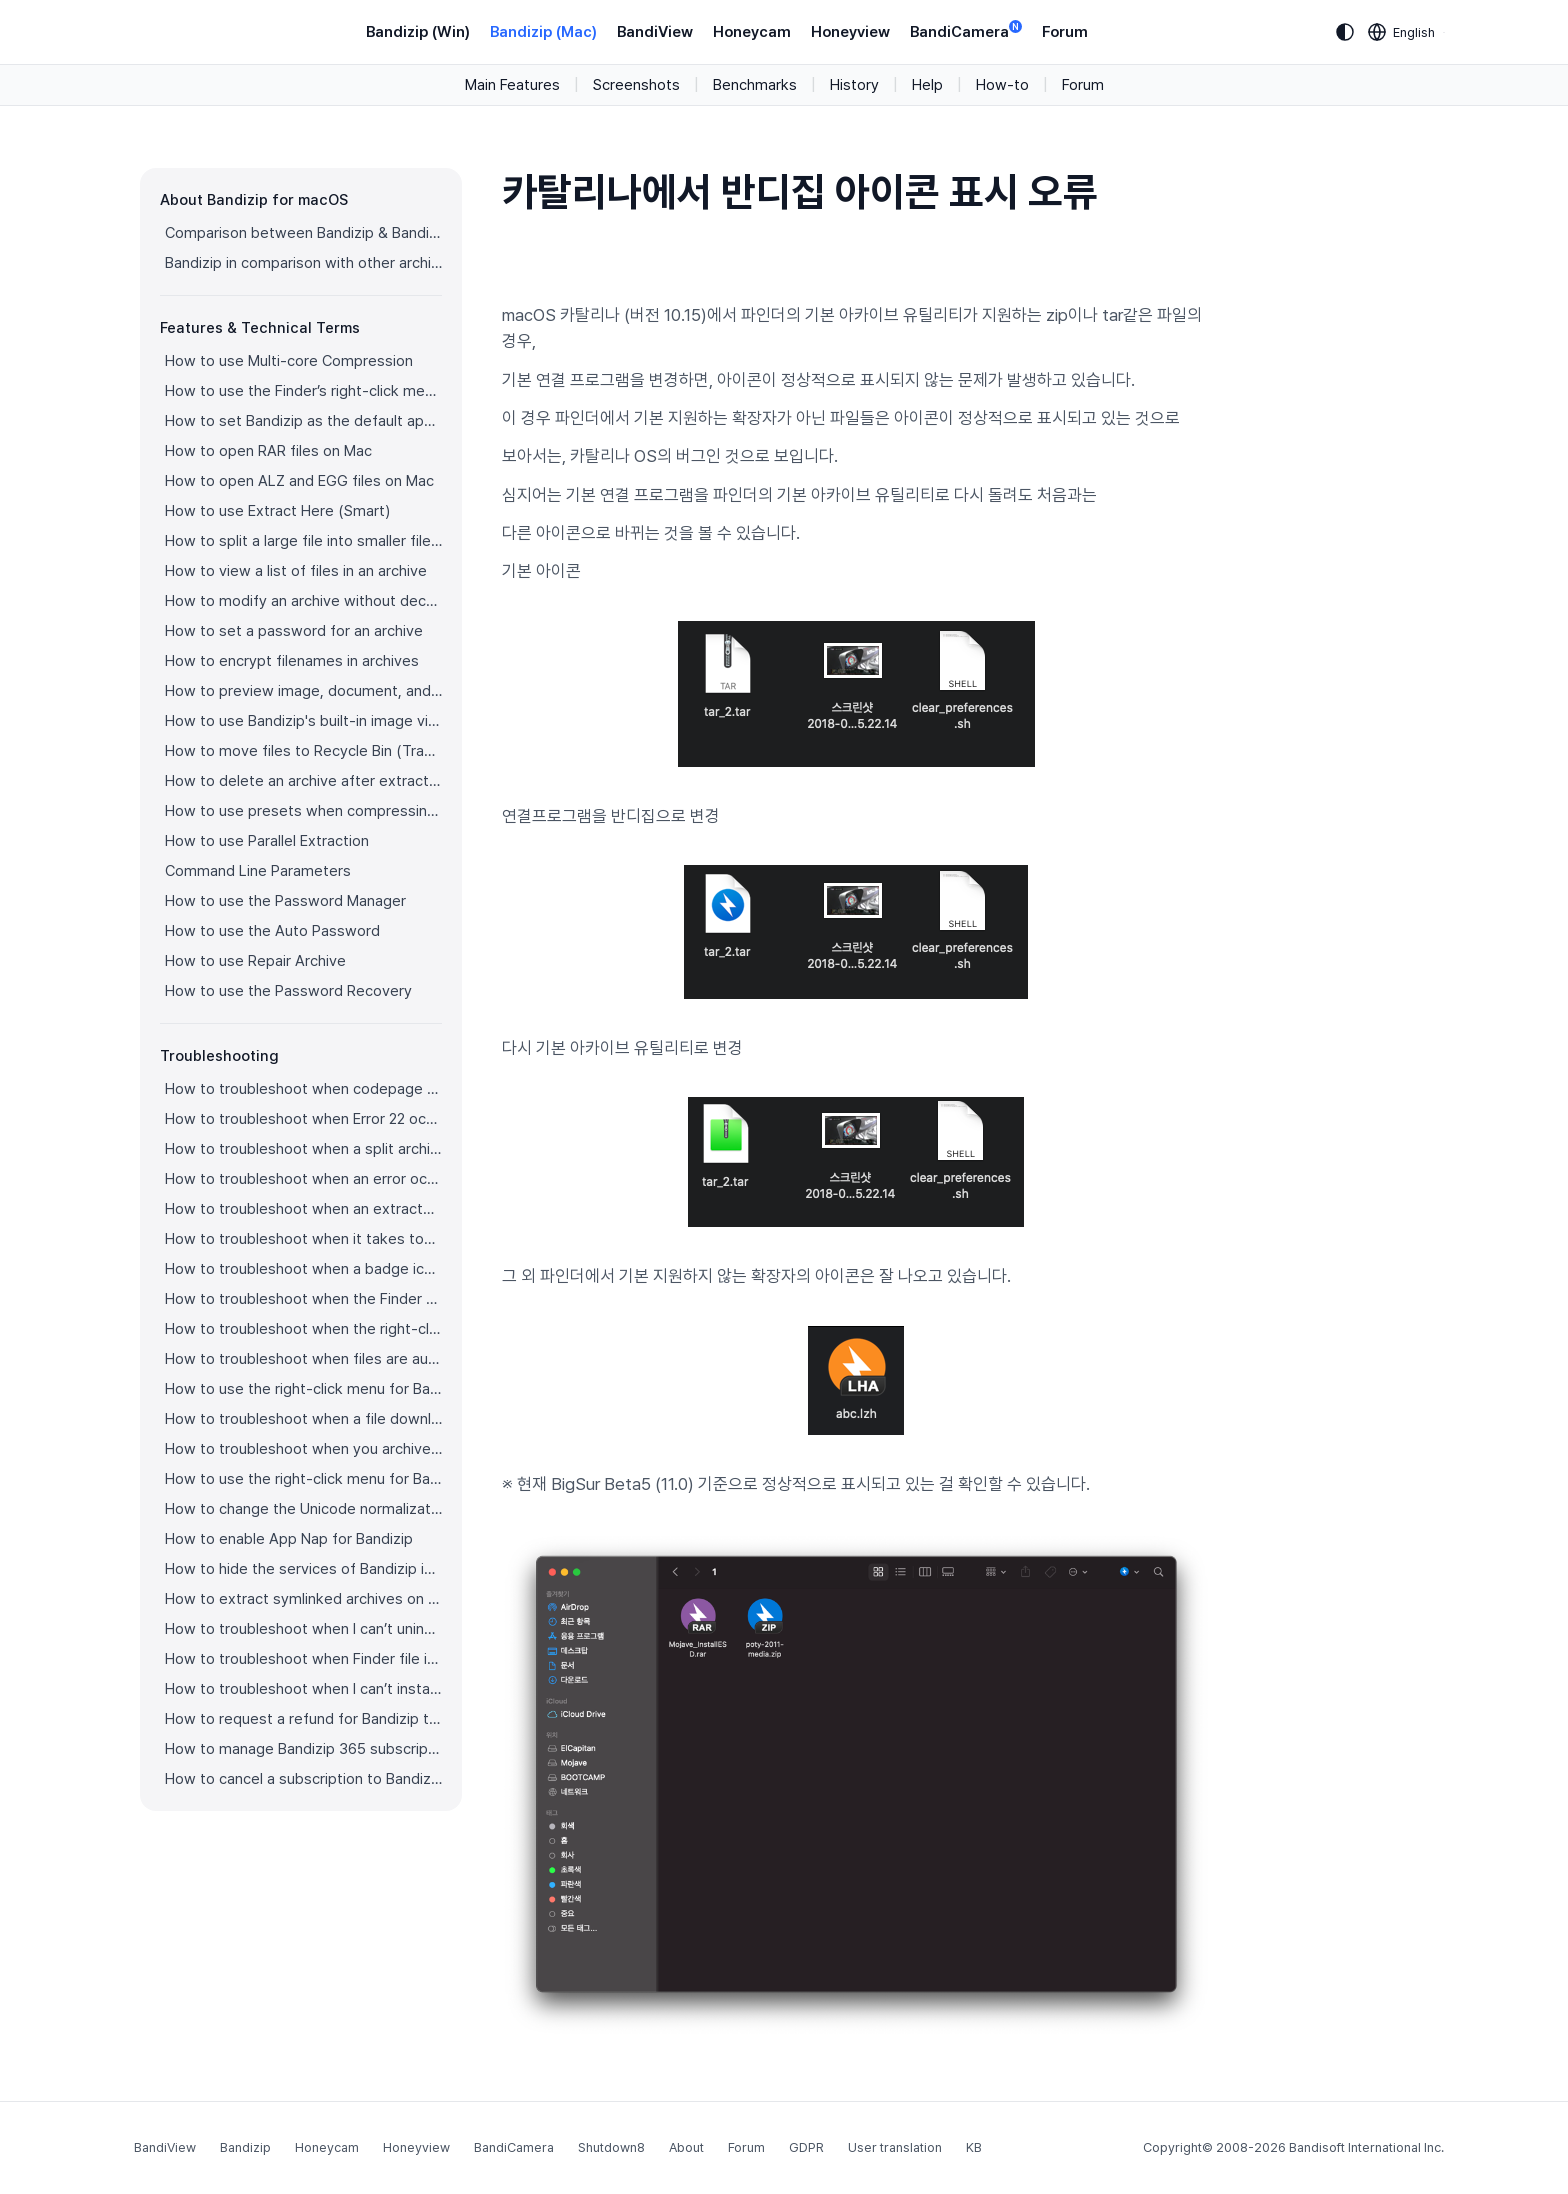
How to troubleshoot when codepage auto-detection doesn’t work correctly (303, 1089)
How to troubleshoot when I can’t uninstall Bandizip (303, 1629)
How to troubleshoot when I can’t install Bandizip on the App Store (303, 1689)
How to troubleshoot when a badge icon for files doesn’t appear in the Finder (303, 1269)
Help (927, 85)
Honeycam (752, 32)
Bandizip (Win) (418, 32)
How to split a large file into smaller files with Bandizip (303, 541)
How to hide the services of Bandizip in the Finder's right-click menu (303, 1569)
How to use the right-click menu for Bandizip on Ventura (303, 1389)
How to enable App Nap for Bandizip (289, 1539)
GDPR (806, 2147)
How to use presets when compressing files (303, 811)
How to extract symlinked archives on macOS (303, 1599)
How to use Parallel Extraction (267, 841)
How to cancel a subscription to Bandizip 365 (303, 1779)
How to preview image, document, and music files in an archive (303, 691)
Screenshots (636, 85)
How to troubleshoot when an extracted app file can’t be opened (303, 1209)
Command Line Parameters (258, 871)
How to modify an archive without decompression (303, 601)
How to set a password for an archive (294, 631)
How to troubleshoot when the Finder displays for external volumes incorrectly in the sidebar (303, 1299)
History (854, 85)
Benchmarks (755, 85)
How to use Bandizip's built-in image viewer (303, 721)
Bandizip (245, 2147)
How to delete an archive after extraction (303, 781)
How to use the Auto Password (272, 931)
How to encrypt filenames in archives (292, 661)
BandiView (655, 32)
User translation (895, 2147)
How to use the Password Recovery (288, 991)
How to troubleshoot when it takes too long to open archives (303, 1239)
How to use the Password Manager (285, 901)
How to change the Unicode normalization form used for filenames (303, 1509)
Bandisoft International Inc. (1366, 2147)
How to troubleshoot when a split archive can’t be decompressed (303, 1149)
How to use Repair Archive (255, 961)
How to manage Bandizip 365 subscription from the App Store (303, 1749)
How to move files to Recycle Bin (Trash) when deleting (303, 751)
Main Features (512, 85)
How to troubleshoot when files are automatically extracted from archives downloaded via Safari (303, 1359)
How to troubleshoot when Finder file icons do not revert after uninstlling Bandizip (303, 1659)
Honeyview (850, 32)
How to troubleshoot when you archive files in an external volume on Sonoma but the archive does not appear (303, 1449)
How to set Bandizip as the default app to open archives (303, 421)
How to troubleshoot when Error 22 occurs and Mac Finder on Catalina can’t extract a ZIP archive (303, 1119)
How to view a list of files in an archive (296, 571)
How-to (1002, 85)
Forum (1065, 32)
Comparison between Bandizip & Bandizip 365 (303, 233)
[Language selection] (1402, 32)
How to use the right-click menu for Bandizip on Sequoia (303, 1479)
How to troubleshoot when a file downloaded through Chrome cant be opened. (303, 1419)
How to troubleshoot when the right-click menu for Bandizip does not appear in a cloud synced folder (303, 1329)
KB (974, 2147)
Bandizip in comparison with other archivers (303, 263)
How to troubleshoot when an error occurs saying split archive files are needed (303, 1179)
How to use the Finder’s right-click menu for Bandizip (303, 391)
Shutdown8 (611, 2147)
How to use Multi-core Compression (289, 361)
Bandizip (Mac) (543, 32)
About (686, 2147)
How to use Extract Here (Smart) (277, 511)
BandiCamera (966, 30)
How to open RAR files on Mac (268, 451)
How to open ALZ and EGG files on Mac (299, 481)
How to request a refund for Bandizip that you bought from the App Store (303, 1719)
